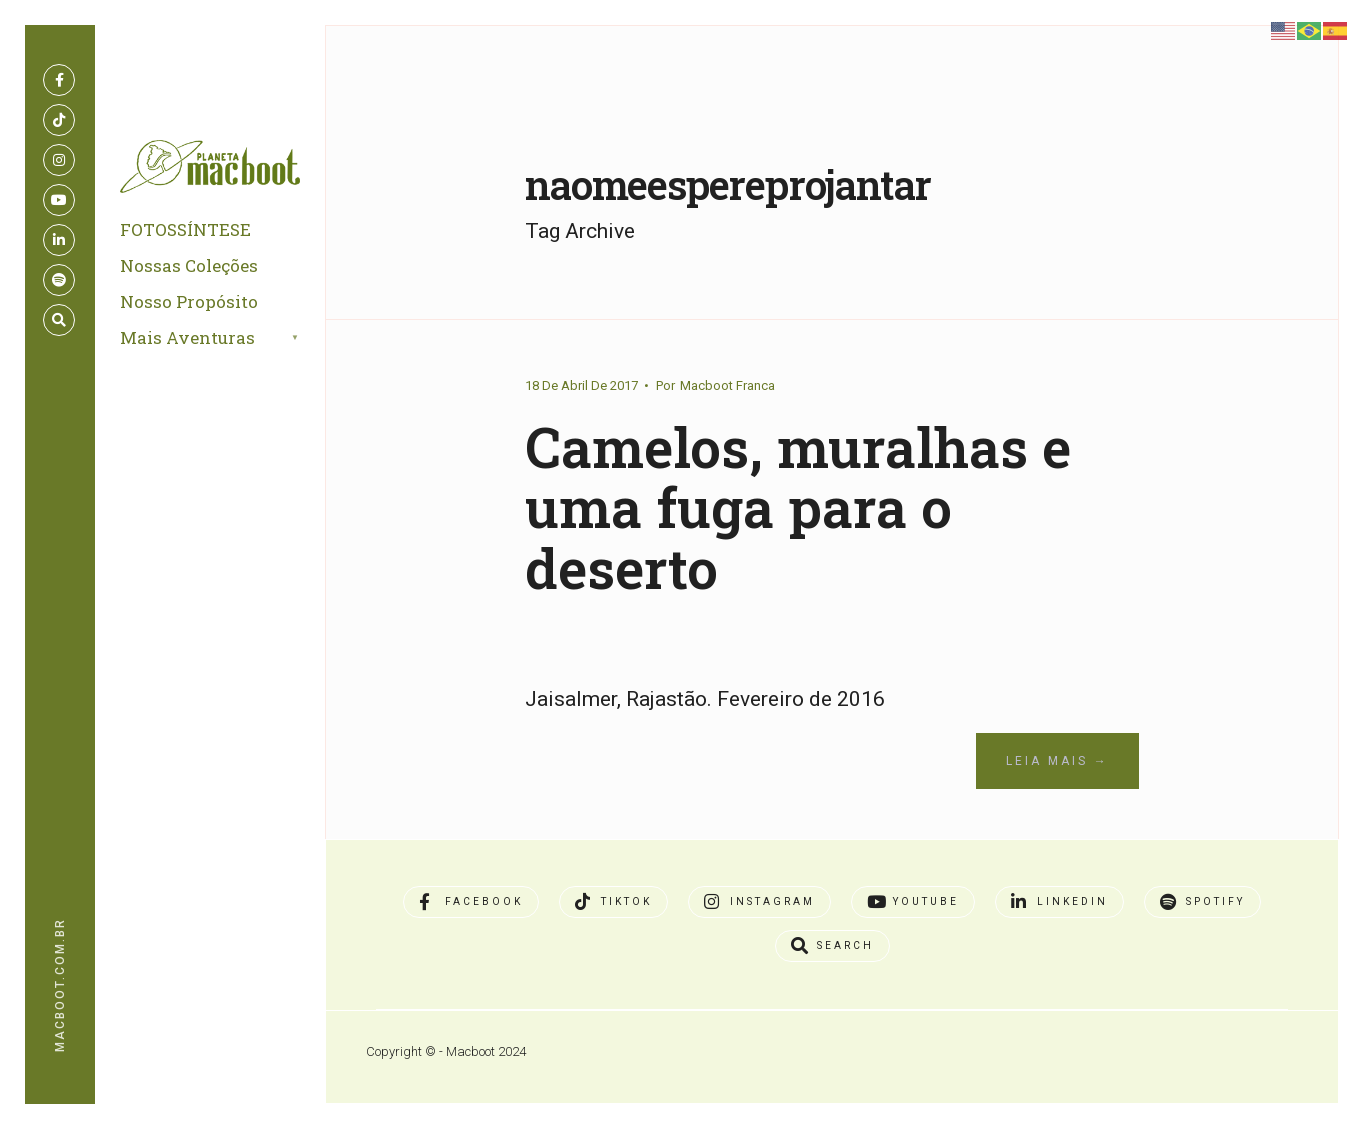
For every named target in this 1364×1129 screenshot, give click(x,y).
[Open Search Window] (59, 320)
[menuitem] (232, 339)
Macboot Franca (727, 385)
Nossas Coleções (189, 265)
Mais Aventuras (187, 337)
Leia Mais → (1057, 761)
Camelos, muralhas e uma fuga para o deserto (798, 507)
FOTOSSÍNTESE (185, 229)
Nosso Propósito (189, 301)
